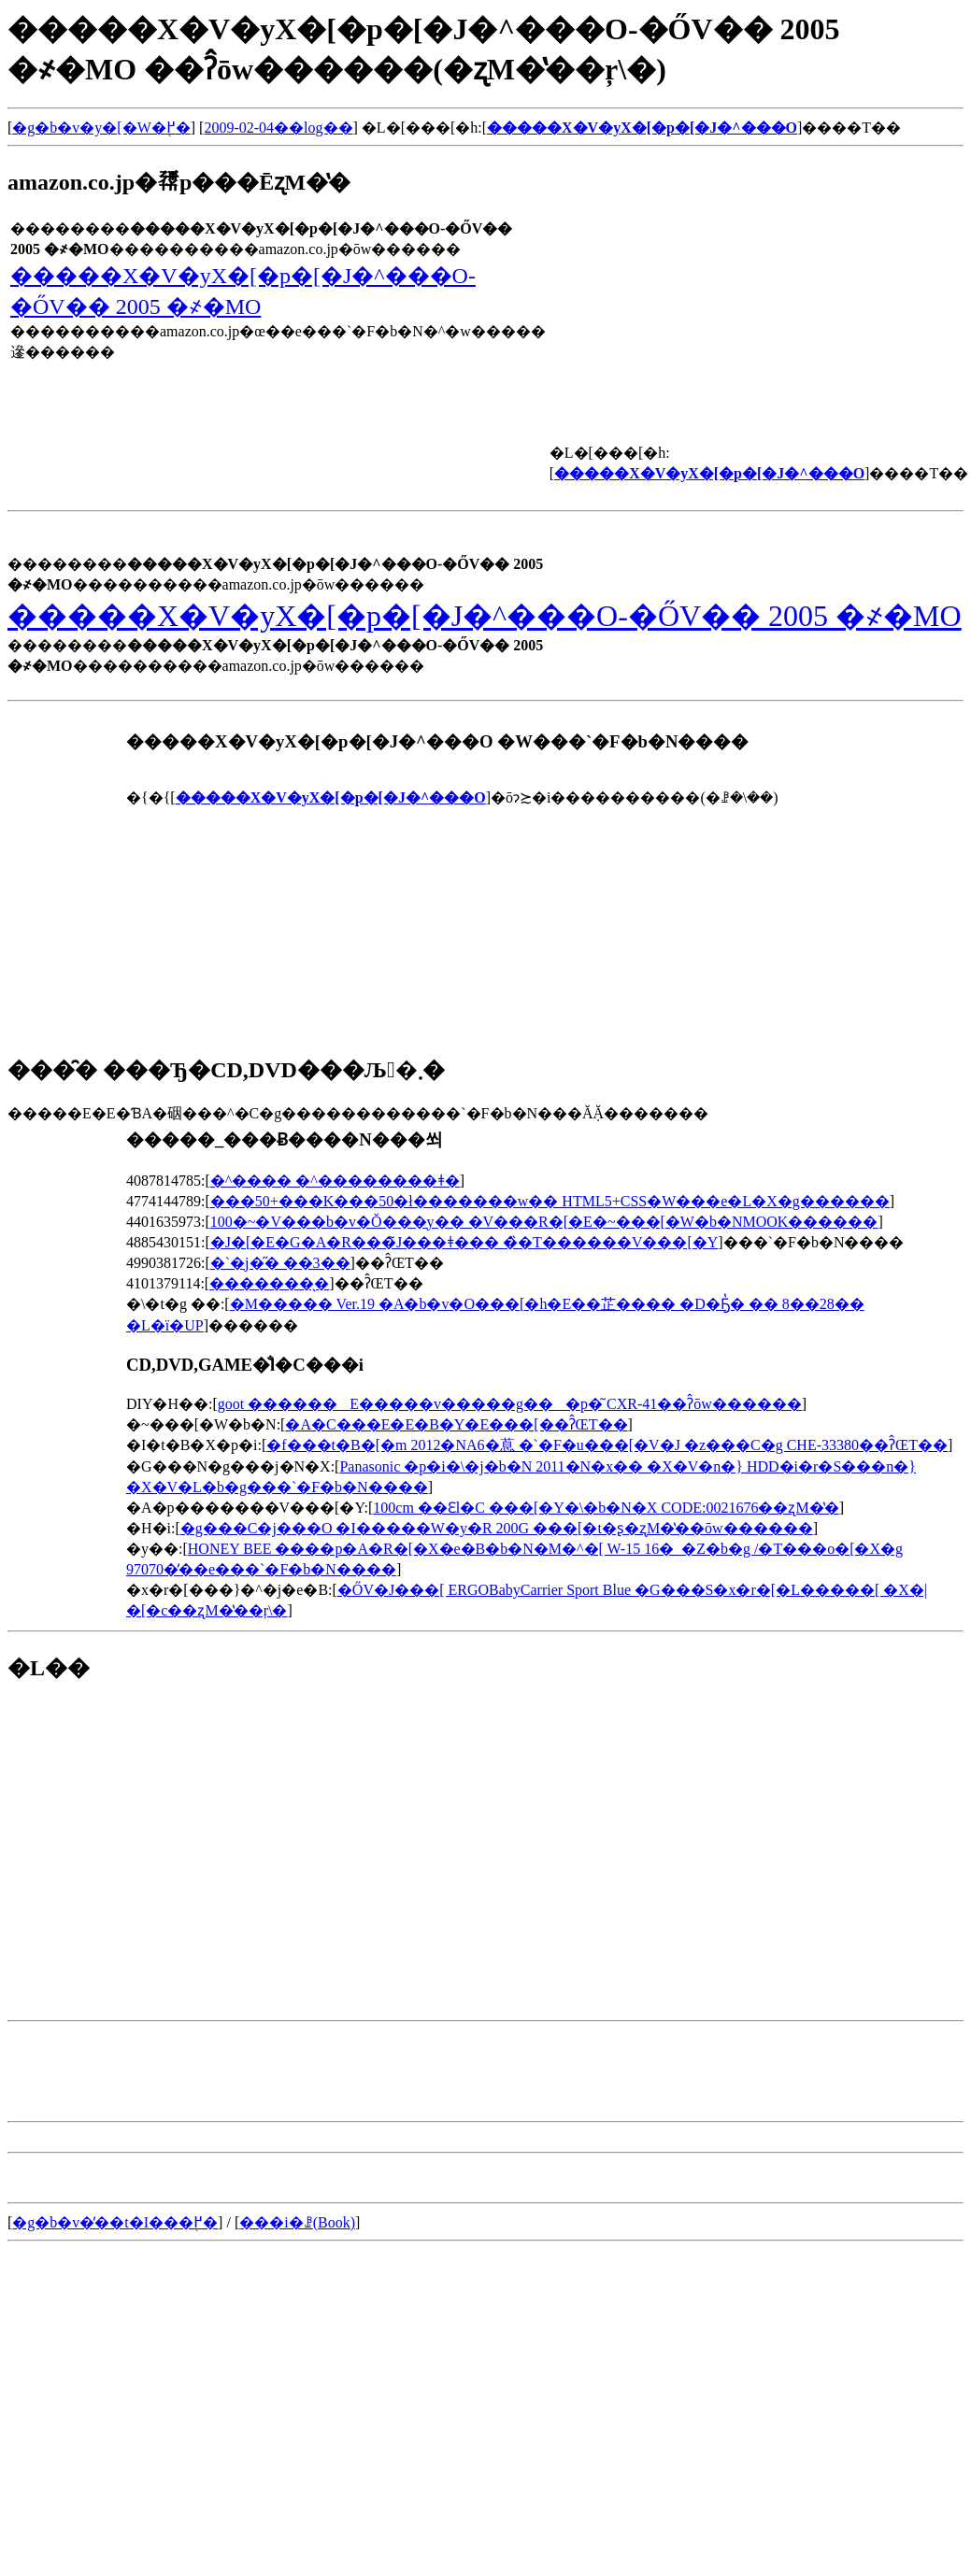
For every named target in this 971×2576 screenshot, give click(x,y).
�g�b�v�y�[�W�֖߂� (101, 127)
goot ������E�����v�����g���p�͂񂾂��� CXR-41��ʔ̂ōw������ (510, 1404)
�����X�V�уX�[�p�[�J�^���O (642, 127)
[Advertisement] (164, 1831)
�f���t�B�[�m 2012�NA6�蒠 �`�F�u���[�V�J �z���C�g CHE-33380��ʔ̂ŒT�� (607, 1445)
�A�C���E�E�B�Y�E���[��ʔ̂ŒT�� (456, 1424)
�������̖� (269, 1283)
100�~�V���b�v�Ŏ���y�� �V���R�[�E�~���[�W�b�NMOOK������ (544, 1222)
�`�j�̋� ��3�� (280, 1263)
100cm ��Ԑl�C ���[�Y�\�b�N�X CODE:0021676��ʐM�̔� (605, 1508)
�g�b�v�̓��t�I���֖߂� (115, 2222)
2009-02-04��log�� (278, 127)
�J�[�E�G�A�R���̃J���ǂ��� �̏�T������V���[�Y (464, 1242)
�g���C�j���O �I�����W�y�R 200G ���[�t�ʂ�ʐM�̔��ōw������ (496, 1528)
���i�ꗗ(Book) (297, 2222)
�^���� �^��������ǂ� (335, 1180)
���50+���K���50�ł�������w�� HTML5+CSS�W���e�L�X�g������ (550, 1201)
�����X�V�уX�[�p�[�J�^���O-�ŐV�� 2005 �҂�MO (484, 616)
